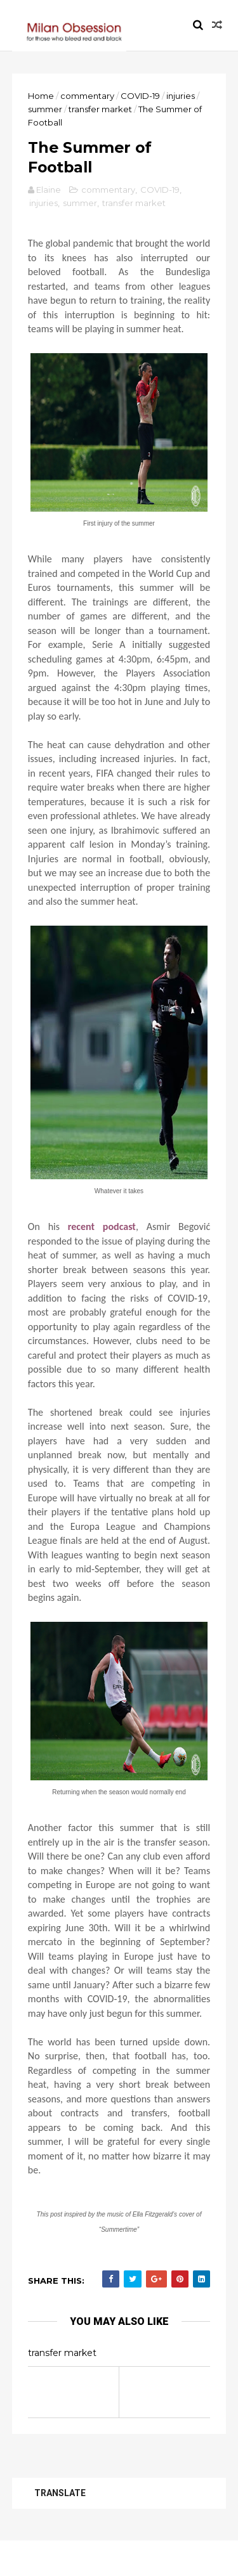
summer (46, 110)
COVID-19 (141, 96)
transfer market (101, 110)
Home (42, 96)
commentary (88, 96)
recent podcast (102, 1244)
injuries (181, 96)
